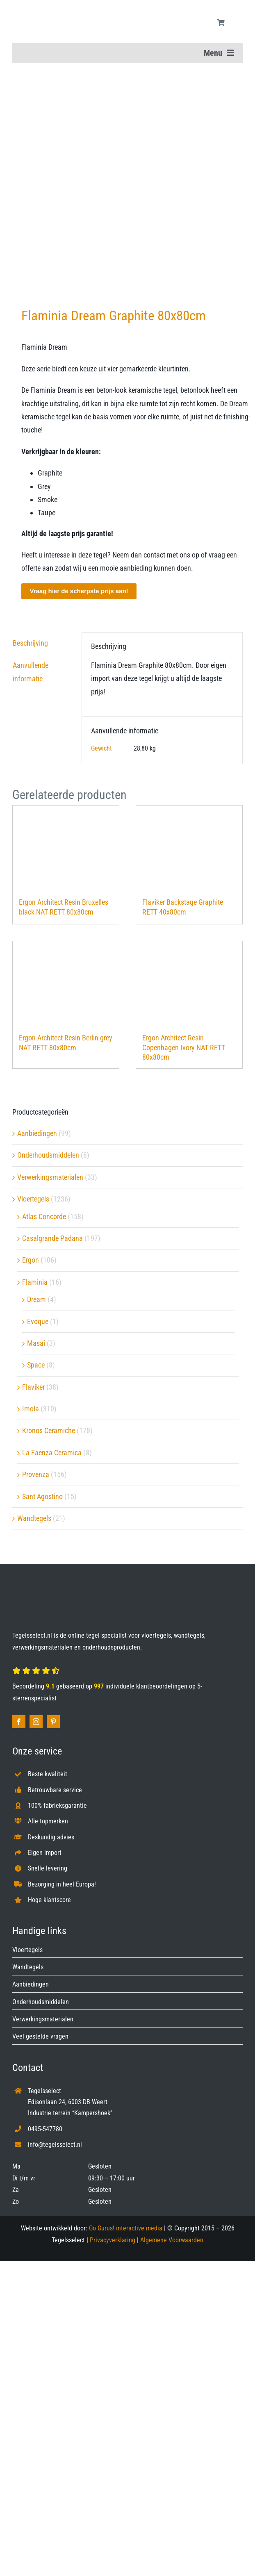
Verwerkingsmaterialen (50, 1177)
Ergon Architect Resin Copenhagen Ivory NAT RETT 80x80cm (183, 1047)
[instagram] (36, 1721)
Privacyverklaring (112, 2240)
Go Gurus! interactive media (125, 2228)
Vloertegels (33, 1199)
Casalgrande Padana (52, 1238)
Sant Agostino (42, 1496)
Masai (36, 1343)
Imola (30, 1408)
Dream (36, 1299)
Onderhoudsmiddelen (48, 1155)
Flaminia (35, 1282)
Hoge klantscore (49, 1900)
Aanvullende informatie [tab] (30, 672)
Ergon (30, 1260)
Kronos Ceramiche (48, 1430)
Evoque (37, 1321)
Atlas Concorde (44, 1216)
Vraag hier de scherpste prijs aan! (79, 590)
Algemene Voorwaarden (171, 2240)
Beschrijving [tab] (30, 643)
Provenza (35, 1474)
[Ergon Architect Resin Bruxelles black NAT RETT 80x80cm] (66, 847)
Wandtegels (34, 1518)
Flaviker (33, 1387)
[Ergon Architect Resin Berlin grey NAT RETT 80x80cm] (66, 983)
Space (36, 1365)
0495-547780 (45, 2129)
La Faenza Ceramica (52, 1452)
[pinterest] (53, 1721)
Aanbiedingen (37, 1133)
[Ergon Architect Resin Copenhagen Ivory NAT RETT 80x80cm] (189, 983)
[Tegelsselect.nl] (61, 9)
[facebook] (18, 1721)
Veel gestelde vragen (40, 2036)
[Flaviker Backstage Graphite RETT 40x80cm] (189, 847)
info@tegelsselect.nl (55, 2144)
